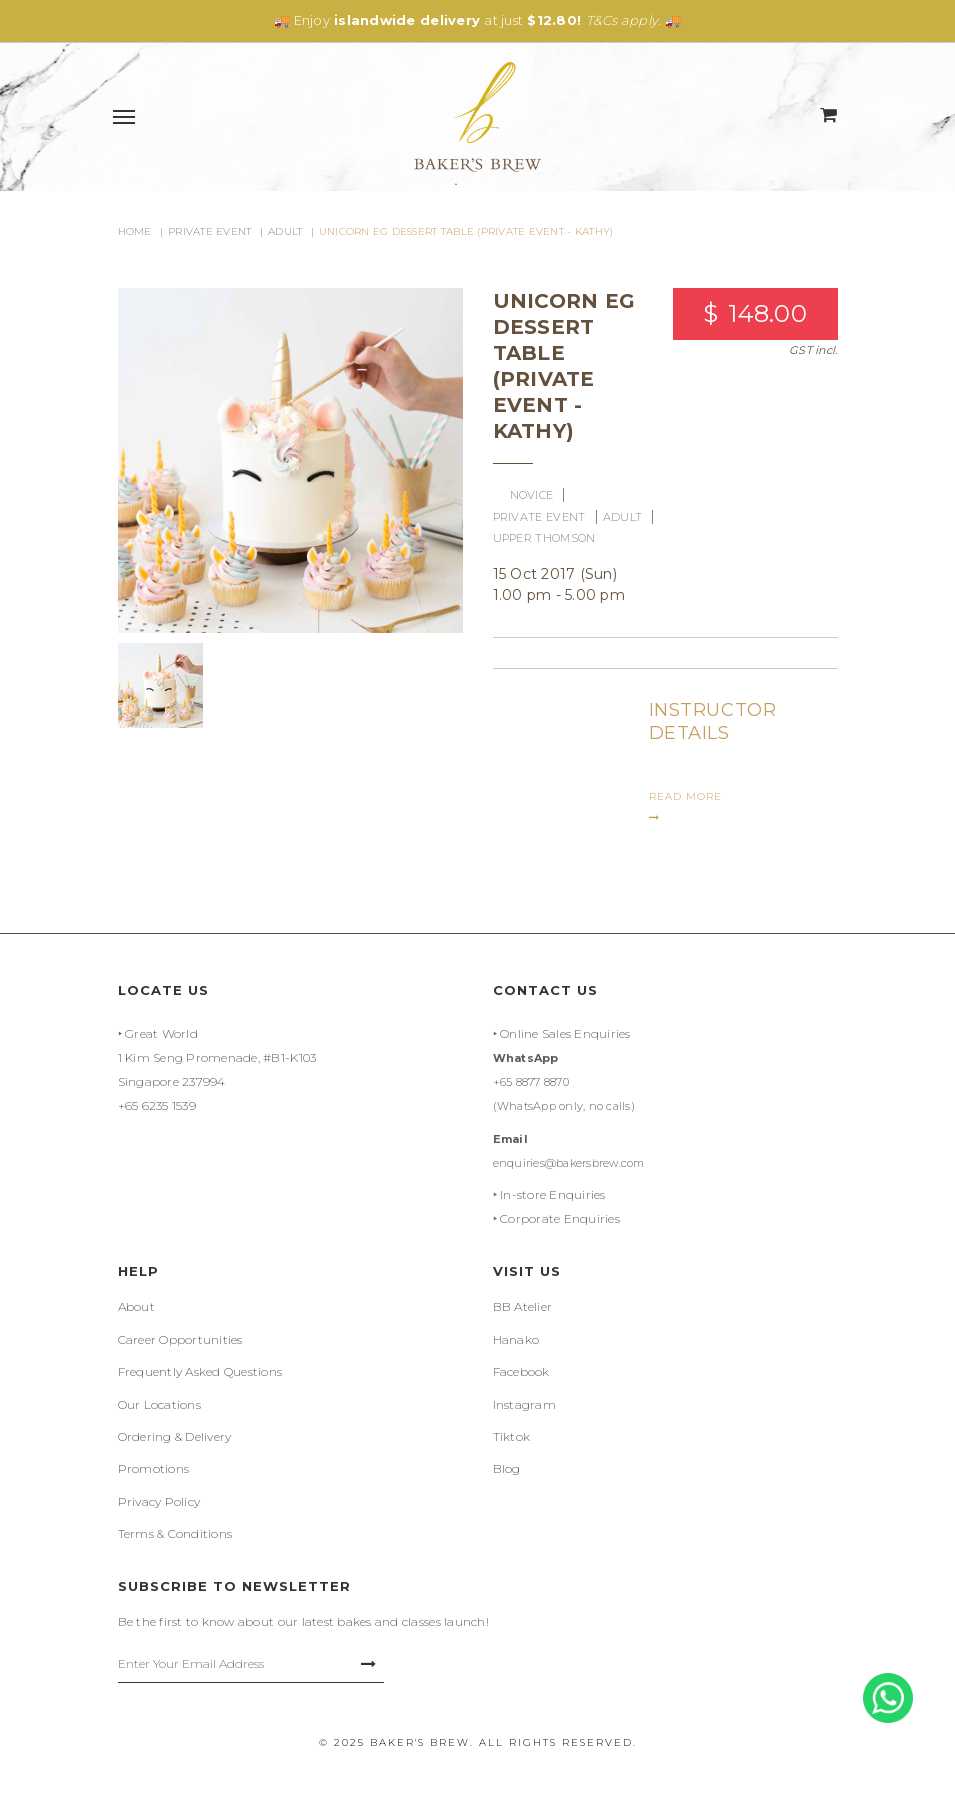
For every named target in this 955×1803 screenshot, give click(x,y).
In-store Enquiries (553, 1194)
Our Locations (159, 1404)
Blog (507, 1468)
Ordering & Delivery (175, 1436)
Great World (161, 1033)
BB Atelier (523, 1306)
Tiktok (512, 1436)
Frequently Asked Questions (200, 1371)
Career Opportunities (180, 1339)
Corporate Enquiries (560, 1218)
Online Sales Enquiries (565, 1033)
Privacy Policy (159, 1501)
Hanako (516, 1339)
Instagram (524, 1404)
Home (135, 231)
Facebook (521, 1371)
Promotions (154, 1468)
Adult (285, 231)
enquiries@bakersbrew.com (569, 1163)
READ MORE (685, 806)
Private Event (209, 231)
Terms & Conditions (175, 1533)
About (136, 1306)
